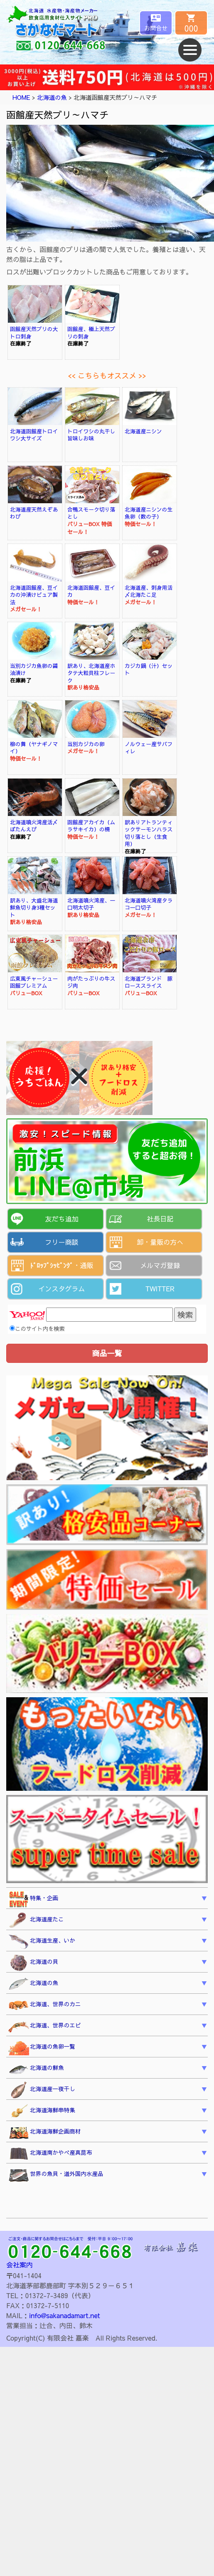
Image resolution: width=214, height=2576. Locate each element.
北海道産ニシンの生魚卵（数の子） (148, 513)
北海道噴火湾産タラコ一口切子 (148, 904)
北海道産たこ (36, 1920)
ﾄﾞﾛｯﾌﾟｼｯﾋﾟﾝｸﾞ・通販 (61, 1265)
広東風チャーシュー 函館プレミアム (36, 982)
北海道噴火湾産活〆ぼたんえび (34, 825)
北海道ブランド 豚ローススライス (148, 982)
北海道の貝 (33, 1963)
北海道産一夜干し (41, 2090)
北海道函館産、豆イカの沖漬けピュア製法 (34, 595)
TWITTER (160, 1288)
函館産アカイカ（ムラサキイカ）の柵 (91, 825)
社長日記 (160, 1218)
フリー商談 (61, 1241)
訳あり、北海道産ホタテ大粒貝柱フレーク (91, 673)
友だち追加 (61, 1218)
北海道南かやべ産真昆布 (50, 2153)
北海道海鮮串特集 (41, 2111)
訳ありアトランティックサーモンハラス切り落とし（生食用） (148, 833)
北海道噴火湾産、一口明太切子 (91, 904)
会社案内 (19, 2264)
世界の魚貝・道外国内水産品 (55, 2175)
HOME (21, 97)
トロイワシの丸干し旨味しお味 (91, 435)
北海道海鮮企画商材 (44, 2133)
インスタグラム (61, 1288)
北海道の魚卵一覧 (41, 2047)
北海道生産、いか (41, 1941)
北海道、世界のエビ (44, 2026)
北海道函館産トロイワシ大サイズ (34, 435)
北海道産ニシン (143, 431)
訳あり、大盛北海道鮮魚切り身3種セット (34, 907)
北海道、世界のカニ (44, 2005)
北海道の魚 (52, 97)
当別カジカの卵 (86, 743)
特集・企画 (33, 1899)
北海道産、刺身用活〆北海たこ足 (148, 591)
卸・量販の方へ (160, 1241)
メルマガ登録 (160, 1265)
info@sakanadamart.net (64, 2315)
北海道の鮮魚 (36, 2069)
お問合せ (155, 28)
